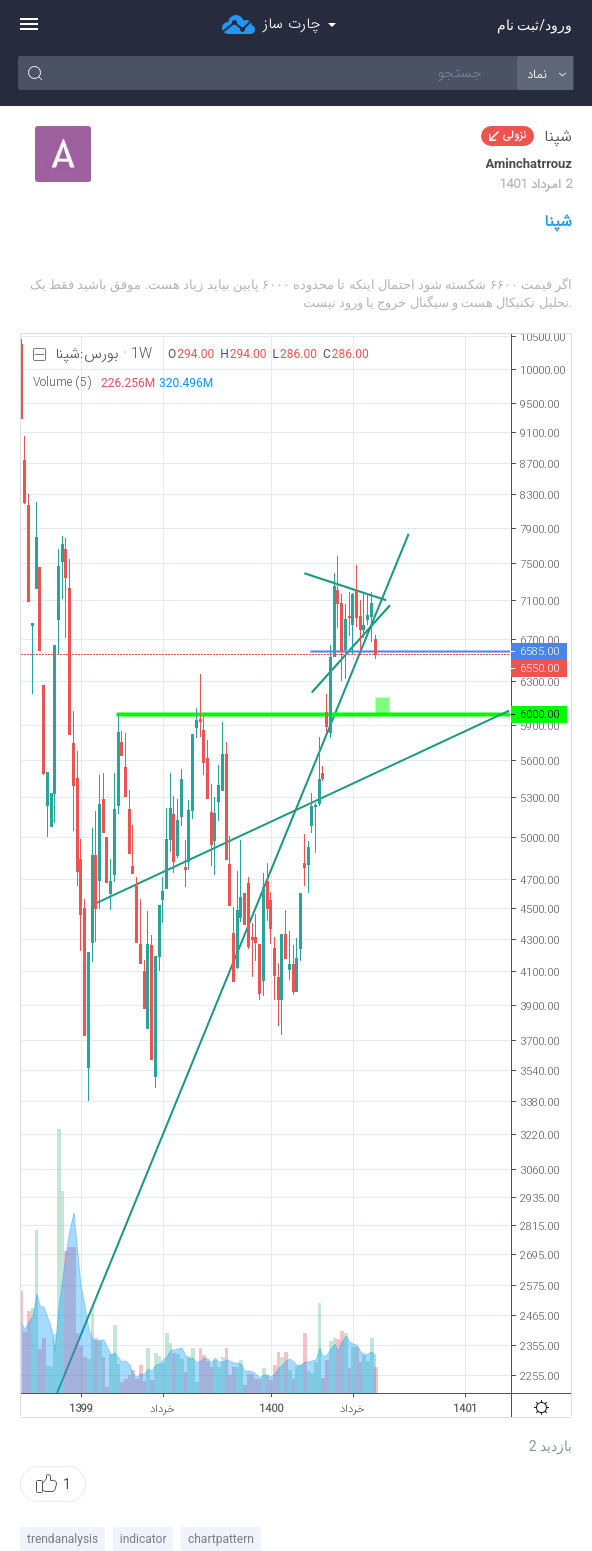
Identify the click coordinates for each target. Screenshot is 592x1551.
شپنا (558, 222)
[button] (53, 1484)
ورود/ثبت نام (534, 25)
